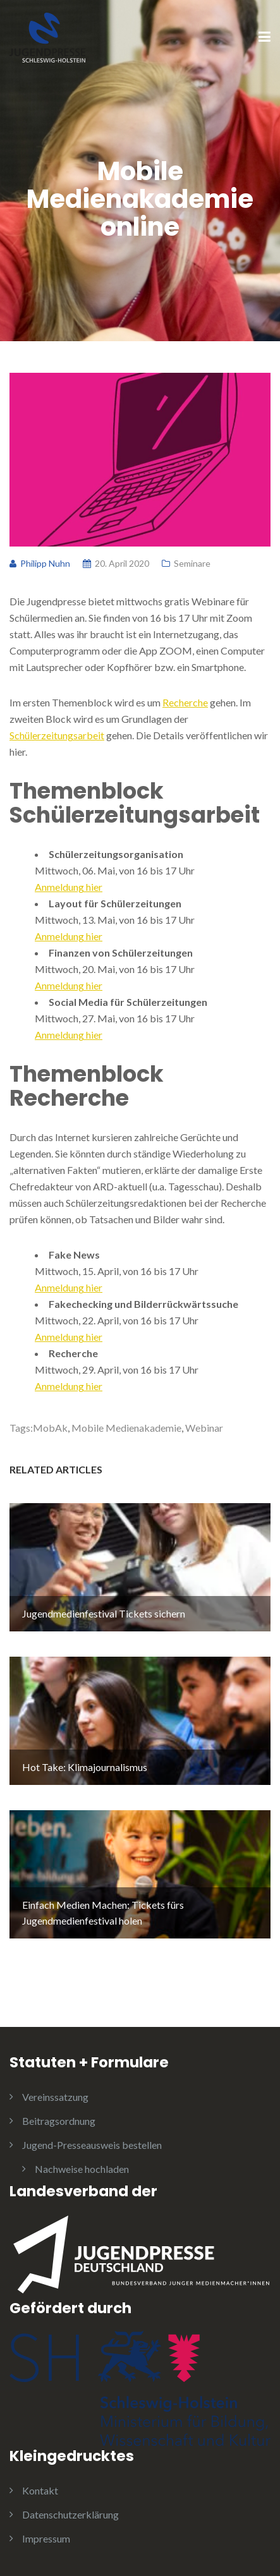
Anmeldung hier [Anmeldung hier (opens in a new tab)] (68, 887)
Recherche (185, 702)
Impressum (46, 2538)
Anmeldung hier (68, 1287)
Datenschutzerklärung (70, 2514)
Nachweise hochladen (82, 2169)
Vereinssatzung (55, 2097)
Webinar (204, 1428)
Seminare (192, 563)
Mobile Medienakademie (126, 1428)
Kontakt (40, 2490)
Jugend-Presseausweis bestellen (92, 2145)
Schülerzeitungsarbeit (56, 735)
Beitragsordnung (58, 2121)
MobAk (50, 1428)
